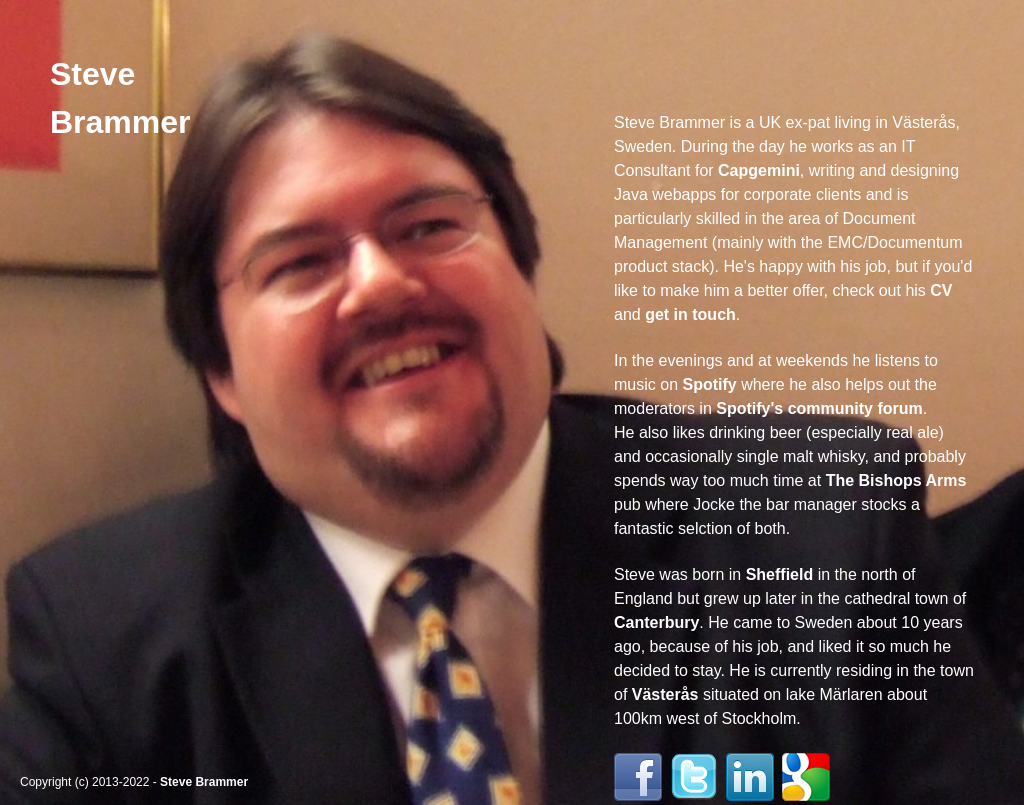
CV (941, 290)
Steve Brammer (204, 782)
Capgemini (759, 170)
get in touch (690, 314)
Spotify (709, 384)
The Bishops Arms (896, 480)
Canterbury (656, 622)
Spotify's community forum (819, 408)
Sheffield (780, 574)
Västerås (665, 694)
